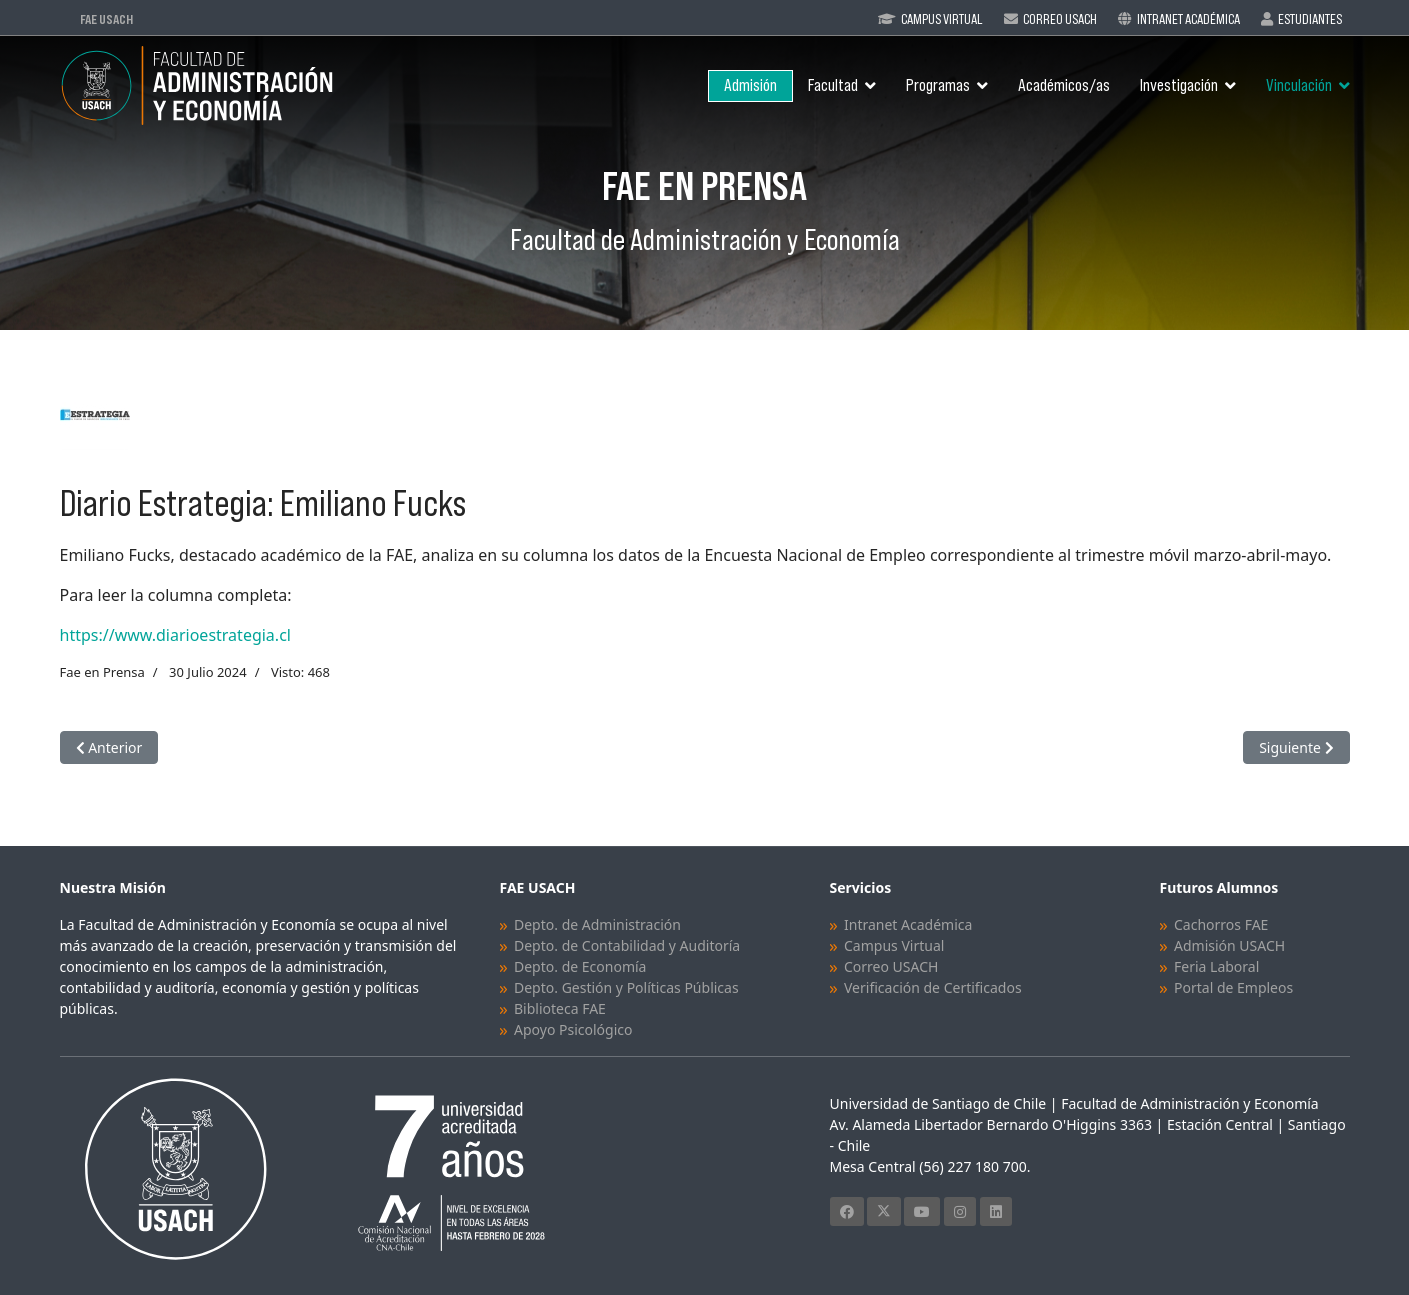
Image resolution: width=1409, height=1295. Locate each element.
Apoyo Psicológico (573, 1029)
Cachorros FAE (1221, 924)
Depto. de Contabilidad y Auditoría (627, 945)
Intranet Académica (1188, 19)
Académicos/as (1064, 85)
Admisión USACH (1229, 945)
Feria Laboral (1216, 966)
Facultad (833, 85)
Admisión (750, 85)
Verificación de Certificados (933, 987)
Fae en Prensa (102, 672)
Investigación (1179, 85)
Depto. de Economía (580, 966)
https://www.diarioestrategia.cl (175, 635)
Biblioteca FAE (560, 1008)
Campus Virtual (942, 19)
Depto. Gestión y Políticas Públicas (626, 987)
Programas (938, 85)
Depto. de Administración (597, 924)
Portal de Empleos (1233, 987)
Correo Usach (1060, 19)
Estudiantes (1310, 19)
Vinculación (1299, 85)
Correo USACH (891, 966)
